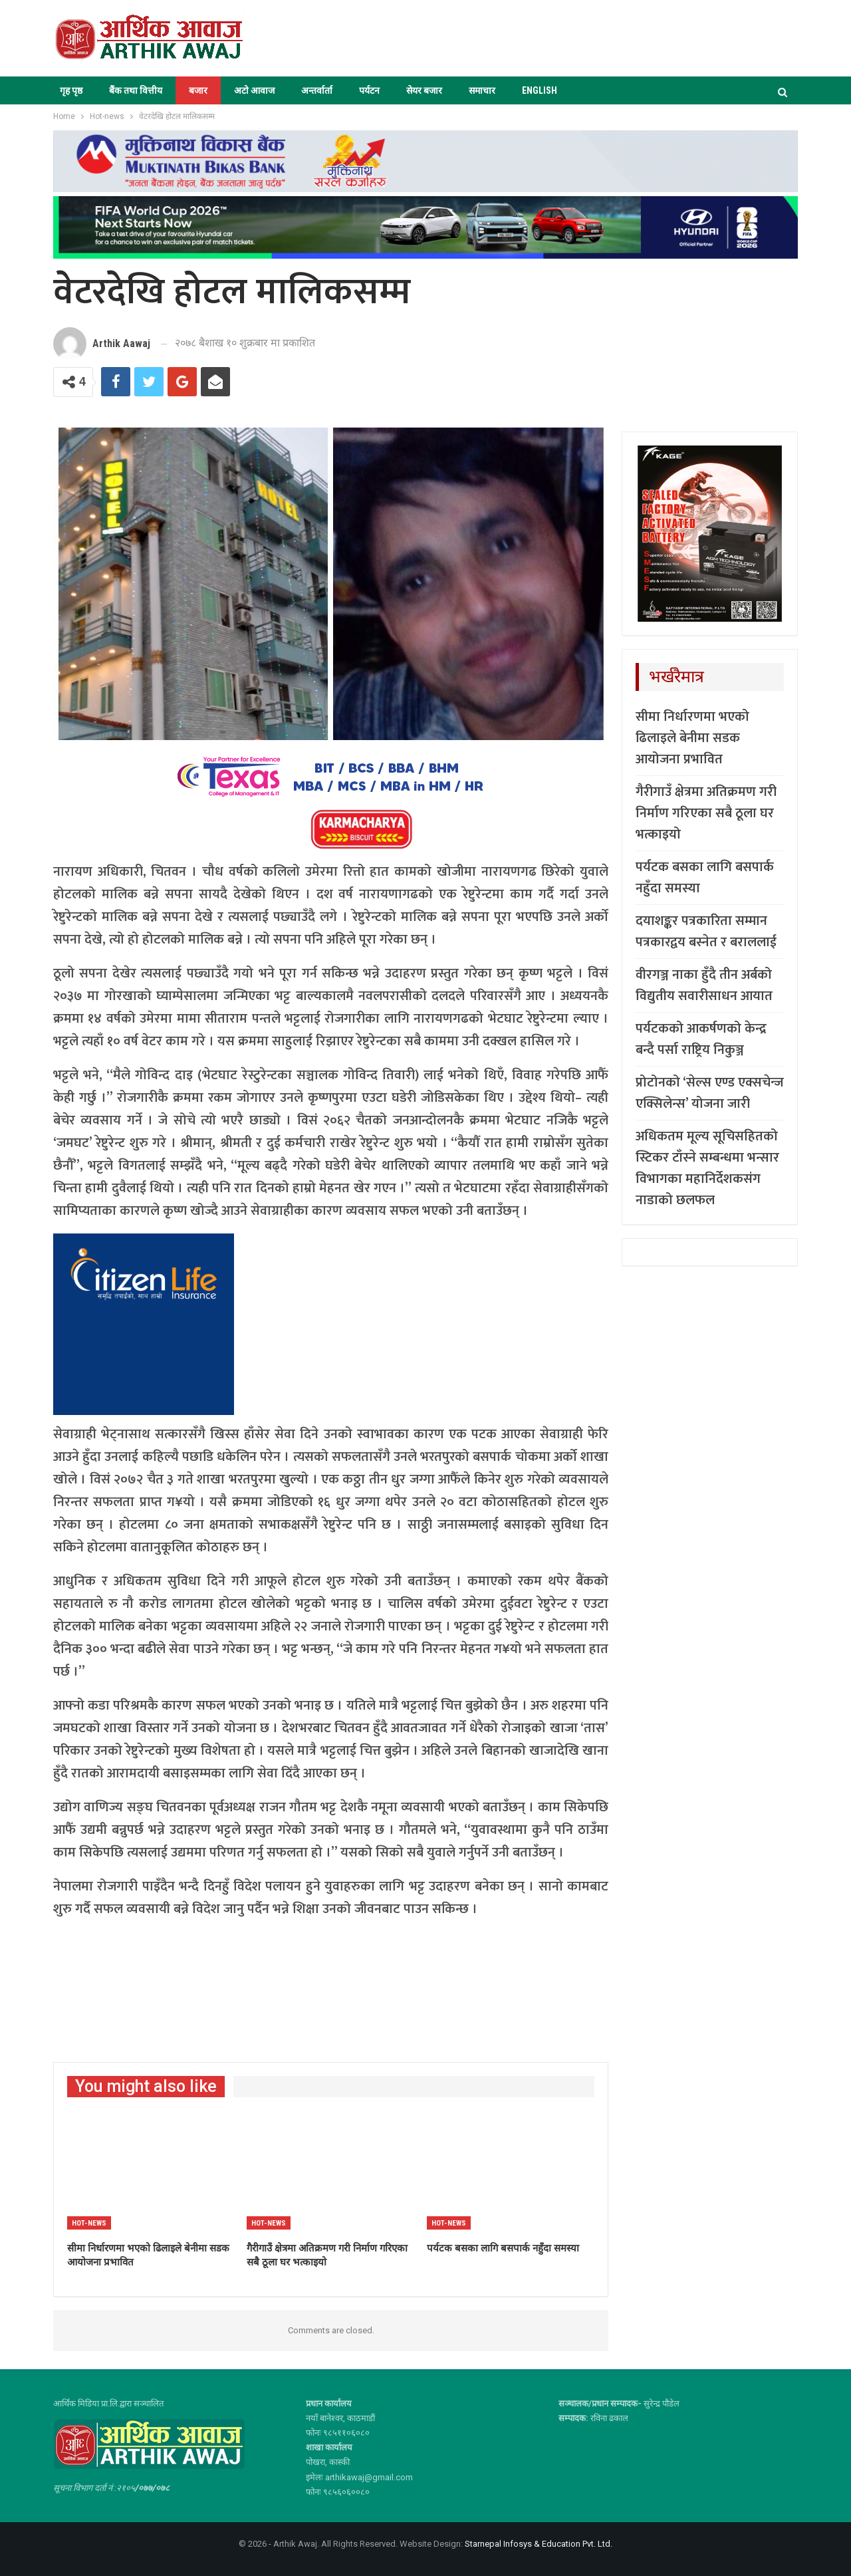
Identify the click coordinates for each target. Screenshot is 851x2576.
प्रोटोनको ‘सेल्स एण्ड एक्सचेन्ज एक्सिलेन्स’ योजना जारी (710, 1093)
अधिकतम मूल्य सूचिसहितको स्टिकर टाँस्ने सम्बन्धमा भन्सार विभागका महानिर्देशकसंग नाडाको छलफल (707, 1168)
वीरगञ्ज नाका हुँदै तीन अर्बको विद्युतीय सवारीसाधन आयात (704, 985)
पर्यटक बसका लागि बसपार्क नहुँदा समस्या (705, 878)
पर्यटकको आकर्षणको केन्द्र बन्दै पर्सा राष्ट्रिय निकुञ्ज (701, 1039)
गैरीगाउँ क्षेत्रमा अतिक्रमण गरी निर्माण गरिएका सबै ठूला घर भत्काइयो (706, 813)
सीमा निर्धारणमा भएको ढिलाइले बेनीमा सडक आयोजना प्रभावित (692, 738)
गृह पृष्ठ (71, 90)
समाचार (482, 90)
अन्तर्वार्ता (316, 90)
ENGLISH (539, 90)
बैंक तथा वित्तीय (135, 90)
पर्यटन (369, 90)
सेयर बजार (424, 90)
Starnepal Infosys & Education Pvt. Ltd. (538, 2544)
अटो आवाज (254, 90)
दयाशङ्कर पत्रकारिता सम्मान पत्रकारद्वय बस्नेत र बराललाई (706, 932)
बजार (198, 90)
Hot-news (89, 2223)
